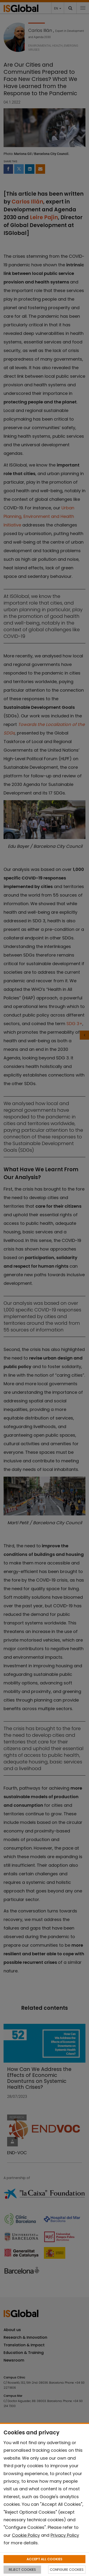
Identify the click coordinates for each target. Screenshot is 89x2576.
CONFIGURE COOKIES (67, 2569)
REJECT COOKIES (22, 2569)
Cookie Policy (26, 2535)
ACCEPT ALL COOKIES (44, 2559)
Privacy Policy (65, 2535)
